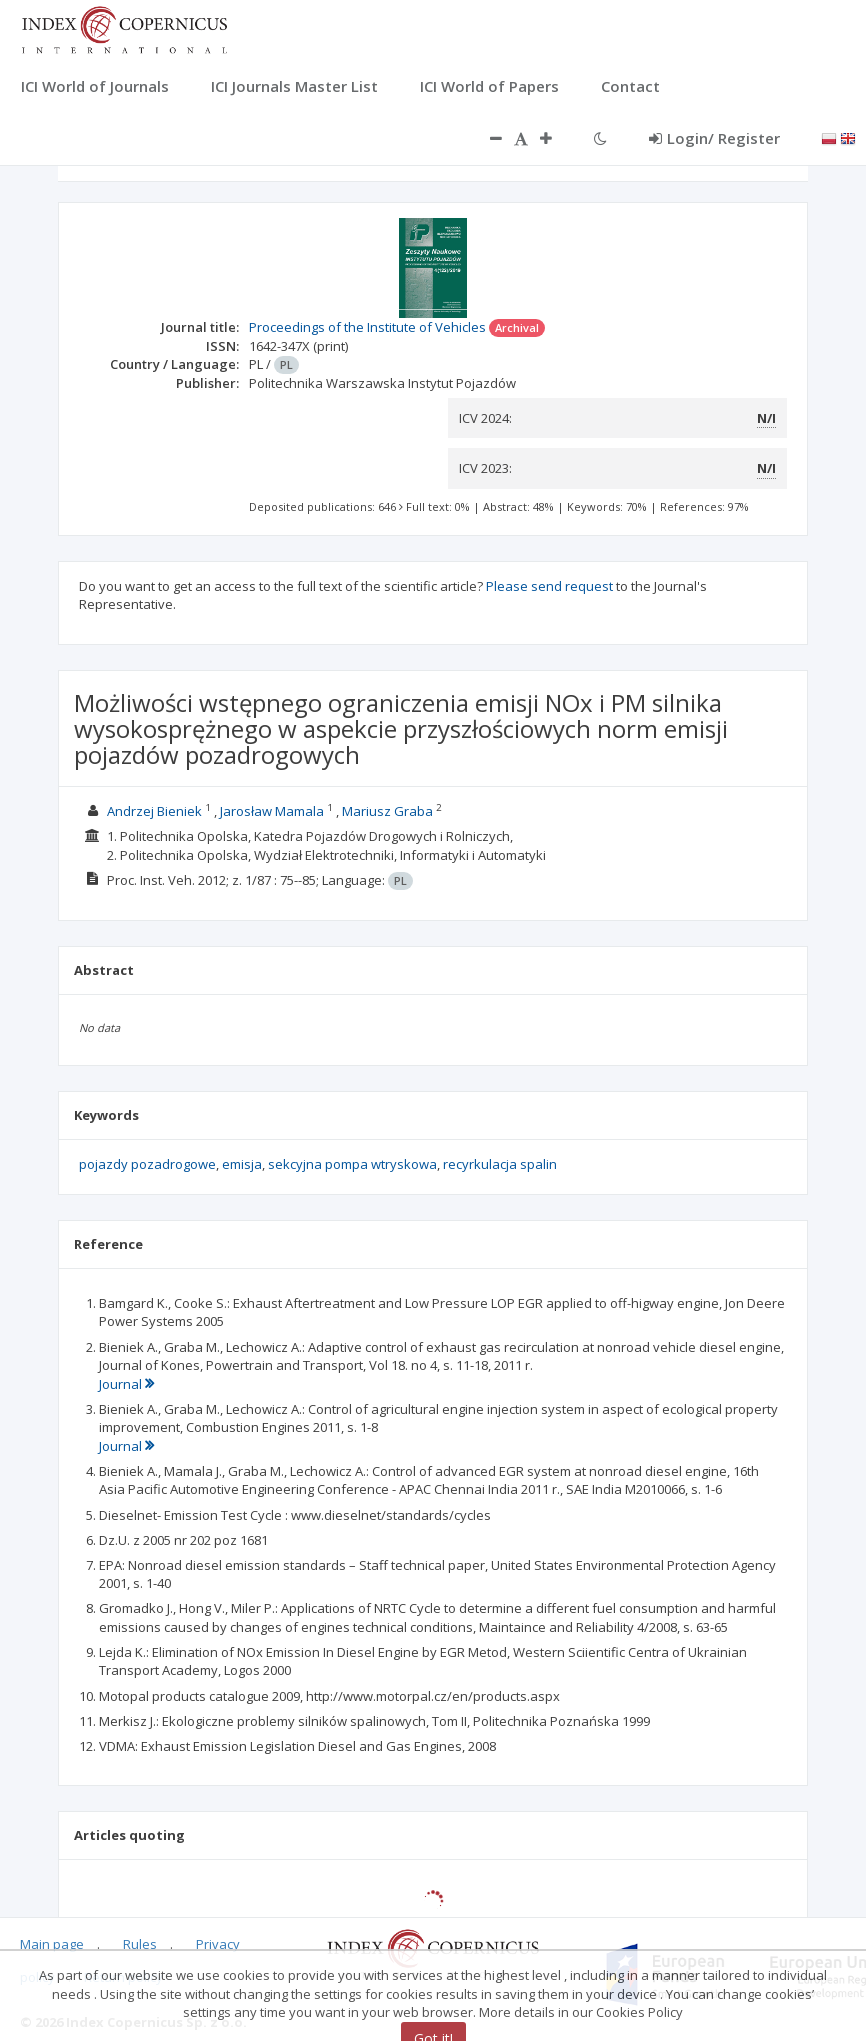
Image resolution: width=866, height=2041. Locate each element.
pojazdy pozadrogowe (147, 1164)
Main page (52, 1944)
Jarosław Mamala (272, 811)
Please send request (549, 586)
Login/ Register (714, 138)
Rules (140, 1944)
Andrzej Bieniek (154, 811)
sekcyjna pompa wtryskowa (352, 1164)
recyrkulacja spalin (500, 1164)
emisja (242, 1164)
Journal (126, 1384)
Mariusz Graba (387, 811)
